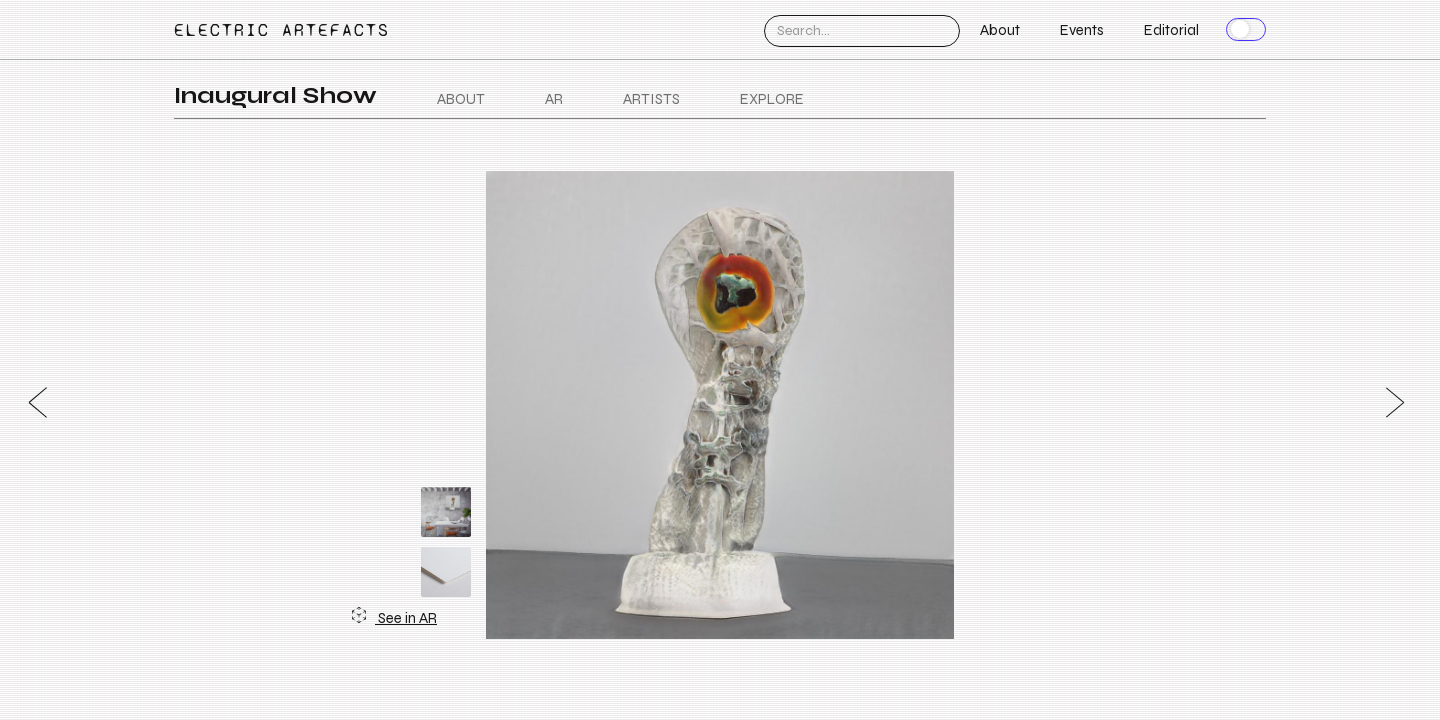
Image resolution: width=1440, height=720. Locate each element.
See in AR (394, 617)
